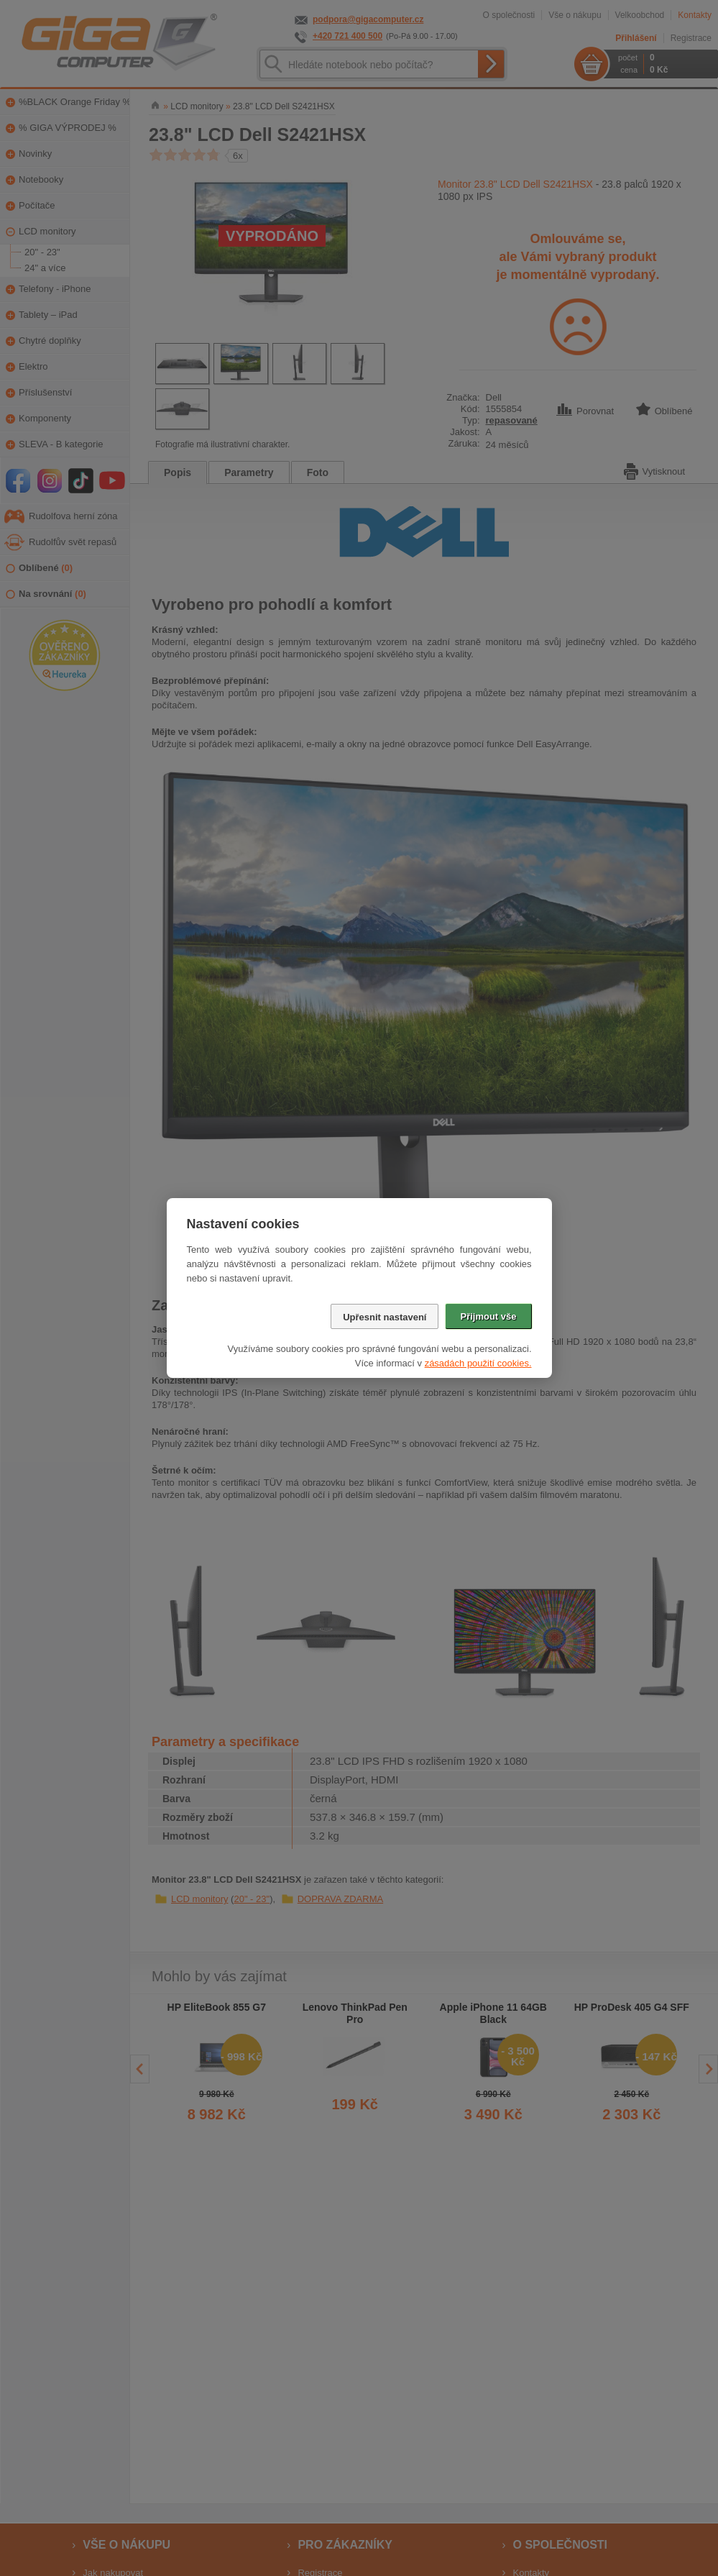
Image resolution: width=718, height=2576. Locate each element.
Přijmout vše (488, 1316)
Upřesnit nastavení (384, 1317)
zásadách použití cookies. (478, 1363)
